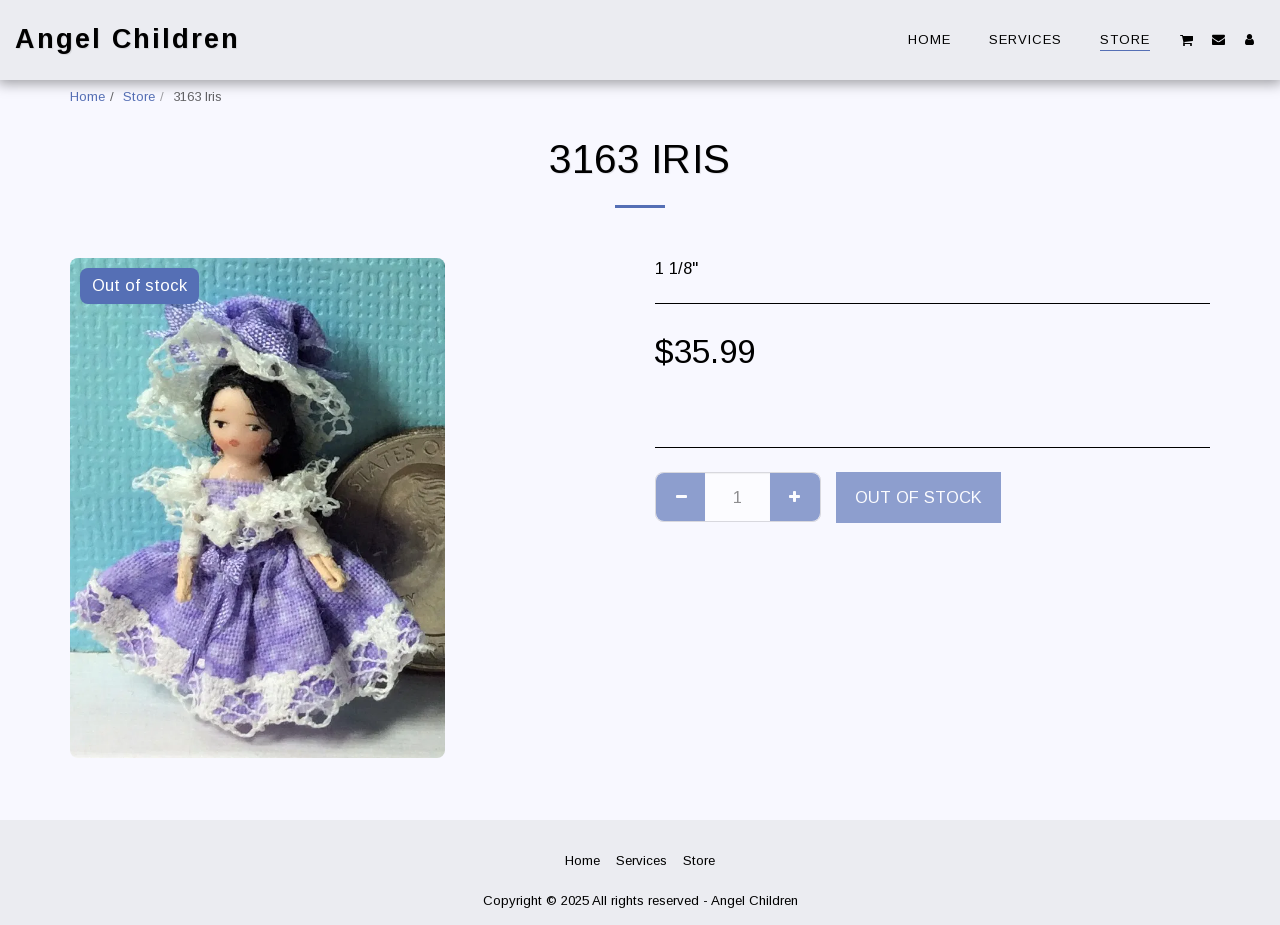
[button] (1187, 39)
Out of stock (918, 497)
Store (139, 96)
